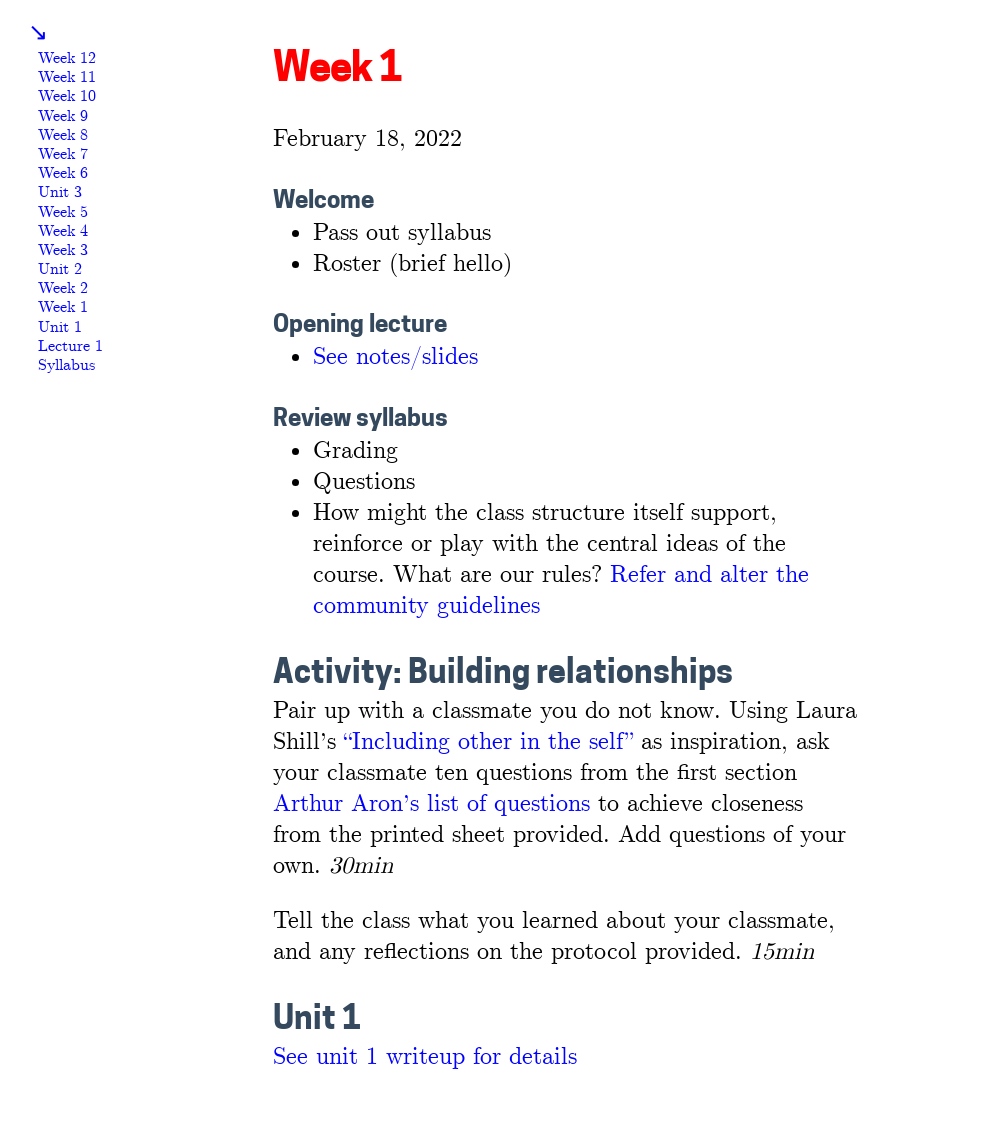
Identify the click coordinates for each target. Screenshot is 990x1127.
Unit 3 (60, 192)
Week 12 (67, 58)
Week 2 (63, 288)
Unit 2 (60, 269)
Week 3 (63, 250)
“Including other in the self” (488, 742)
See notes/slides (395, 357)
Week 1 (63, 307)
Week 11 (67, 77)
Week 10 (67, 96)
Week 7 (63, 154)
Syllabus (66, 365)
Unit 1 (60, 327)
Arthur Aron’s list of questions (431, 804)
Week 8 (63, 135)
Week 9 (63, 116)
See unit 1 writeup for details (425, 1057)
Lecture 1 (70, 346)
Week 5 (63, 212)
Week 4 (63, 231)
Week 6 (63, 173)
